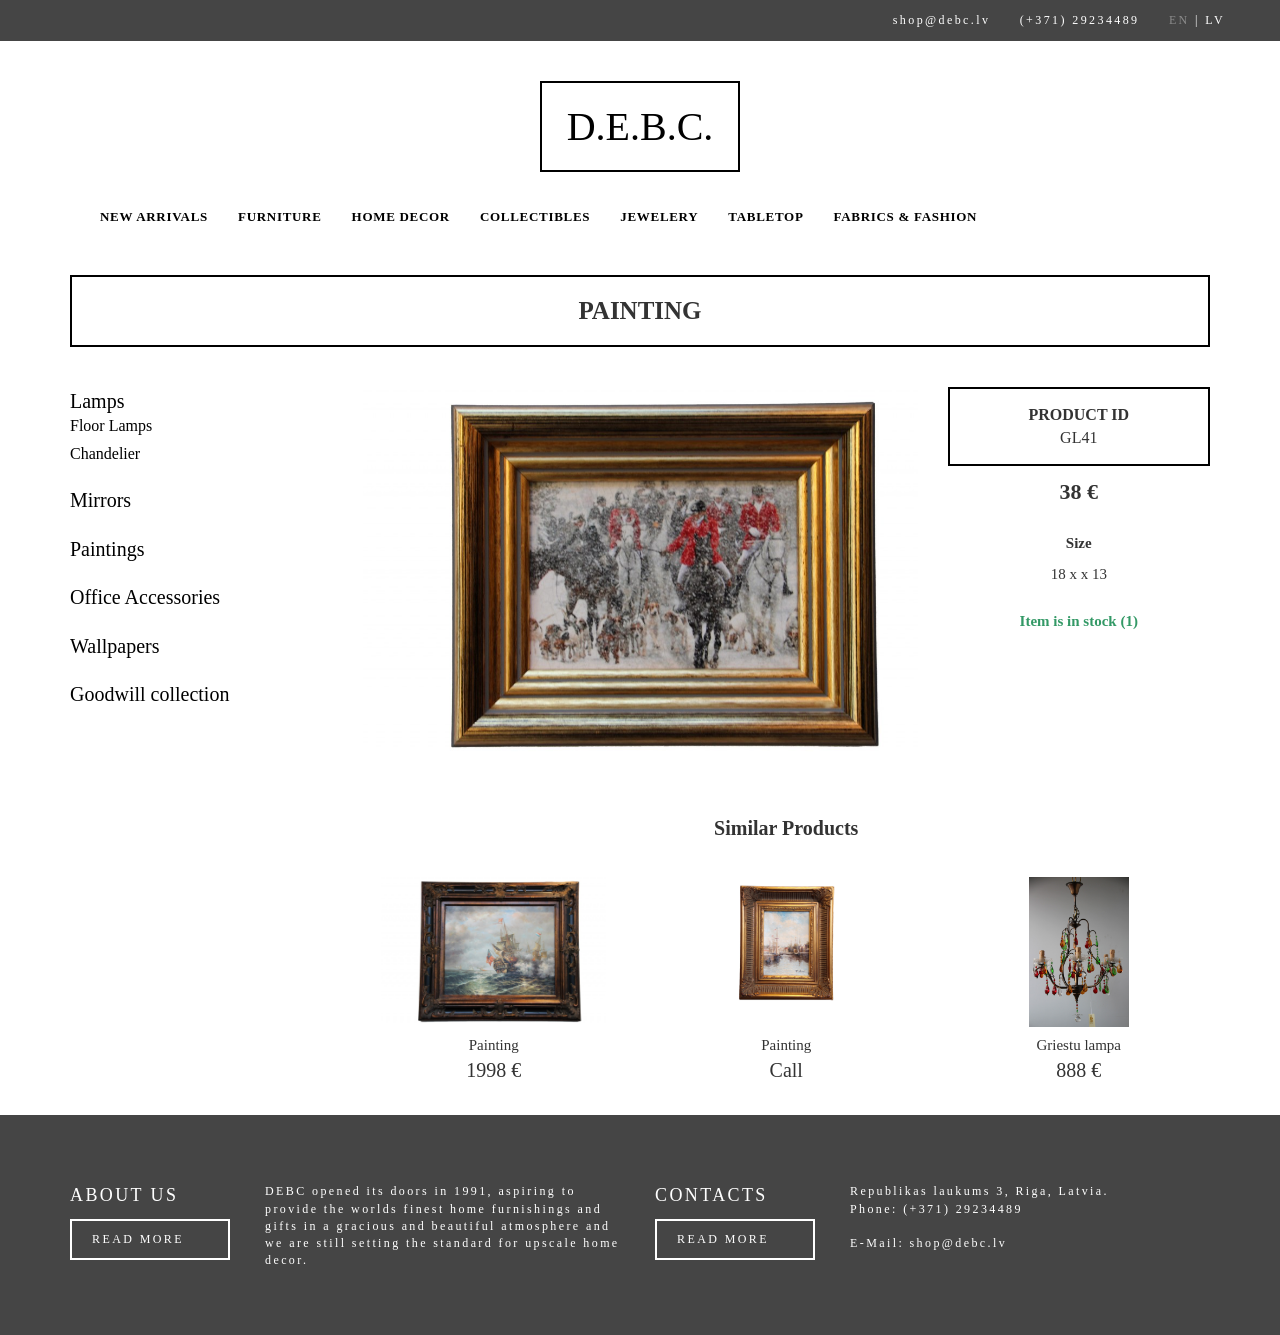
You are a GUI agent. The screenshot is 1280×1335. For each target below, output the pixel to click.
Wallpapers (114, 646)
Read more (138, 1239)
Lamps (97, 401)
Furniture (280, 216)
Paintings (107, 549)
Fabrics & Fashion (906, 216)
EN (1179, 20)
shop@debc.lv (942, 20)
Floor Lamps (111, 425)
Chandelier (105, 453)
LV (1215, 20)
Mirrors (100, 500)
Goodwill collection (149, 694)
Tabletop (765, 216)
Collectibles (535, 216)
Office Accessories (145, 597)
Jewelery (659, 216)
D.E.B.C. (640, 126)
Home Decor (401, 216)
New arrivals (154, 216)
